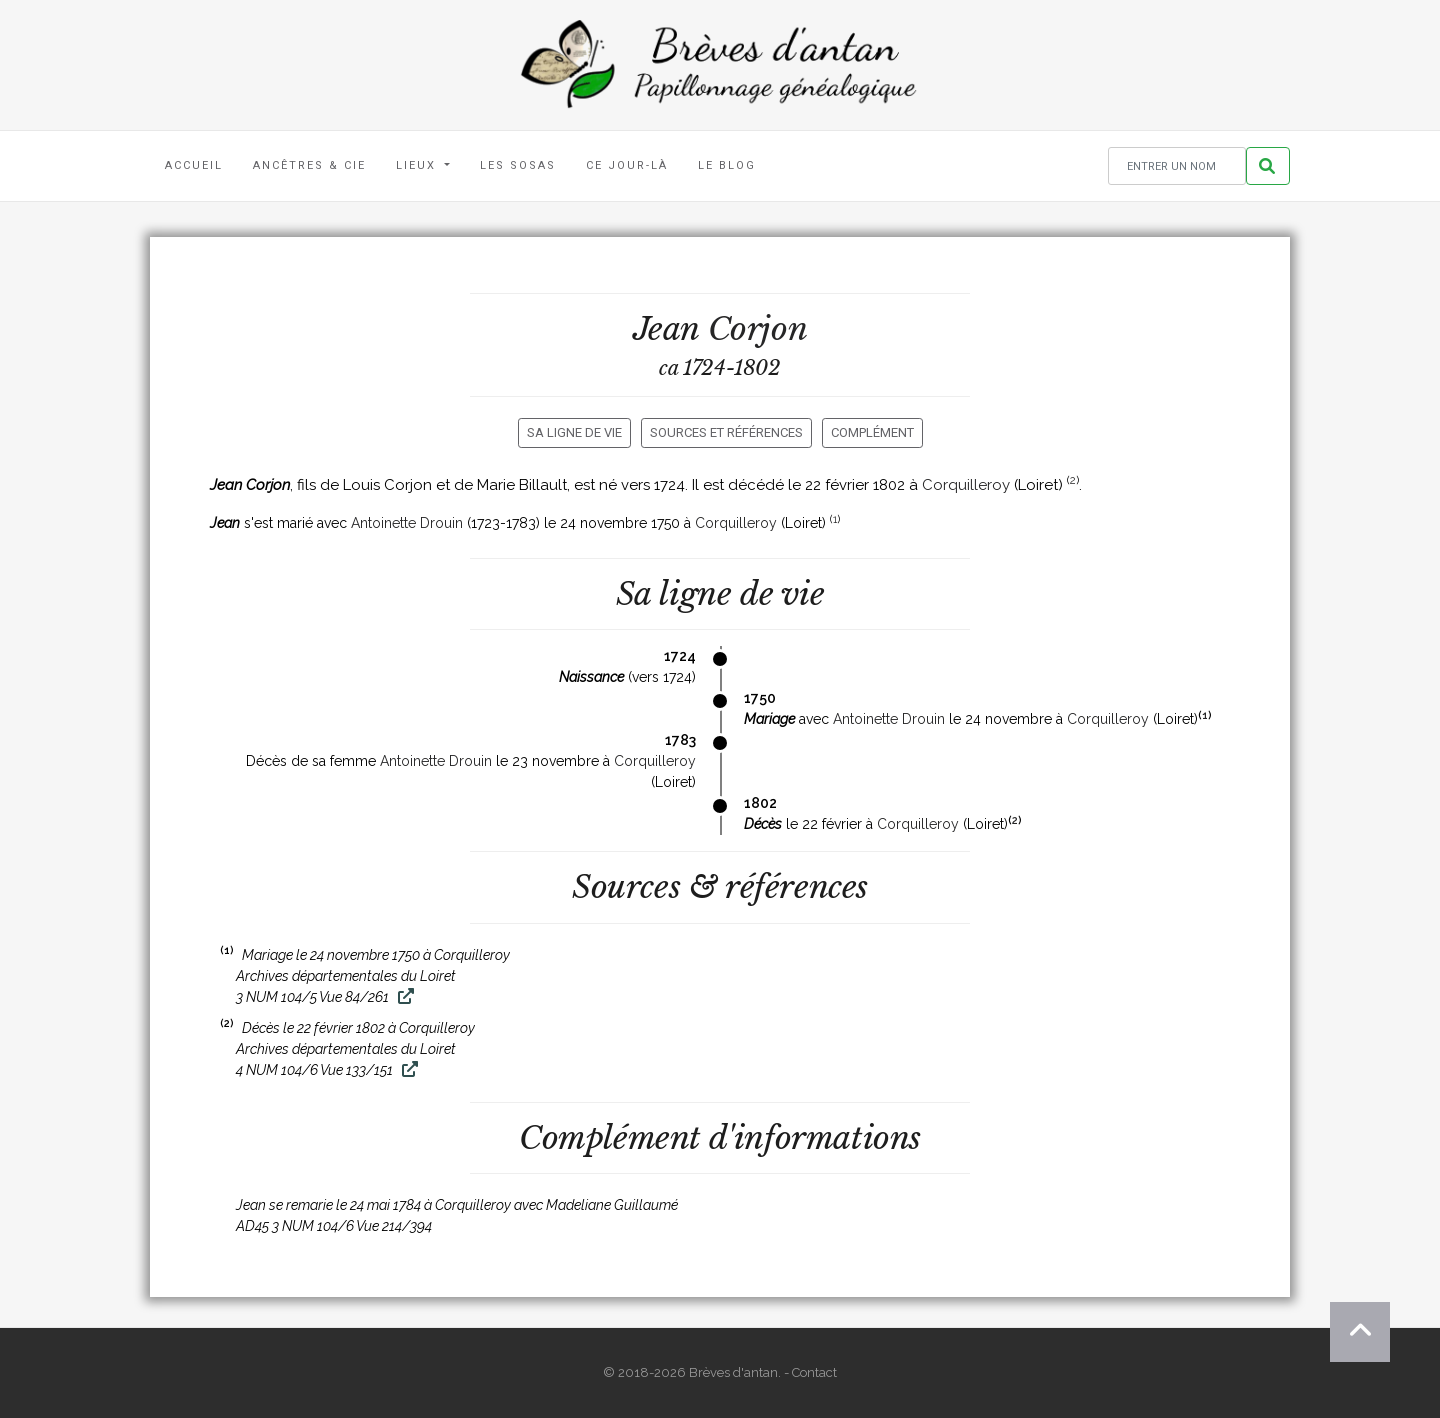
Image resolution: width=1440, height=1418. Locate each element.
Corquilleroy (966, 485)
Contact (814, 1372)
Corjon (758, 329)
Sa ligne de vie (574, 432)
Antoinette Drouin (407, 523)
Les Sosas (518, 165)
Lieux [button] (418, 165)
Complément (872, 432)
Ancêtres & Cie (309, 165)
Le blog (727, 165)
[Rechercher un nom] (1177, 166)
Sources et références (726, 432)
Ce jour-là (627, 165)
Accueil (194, 165)
